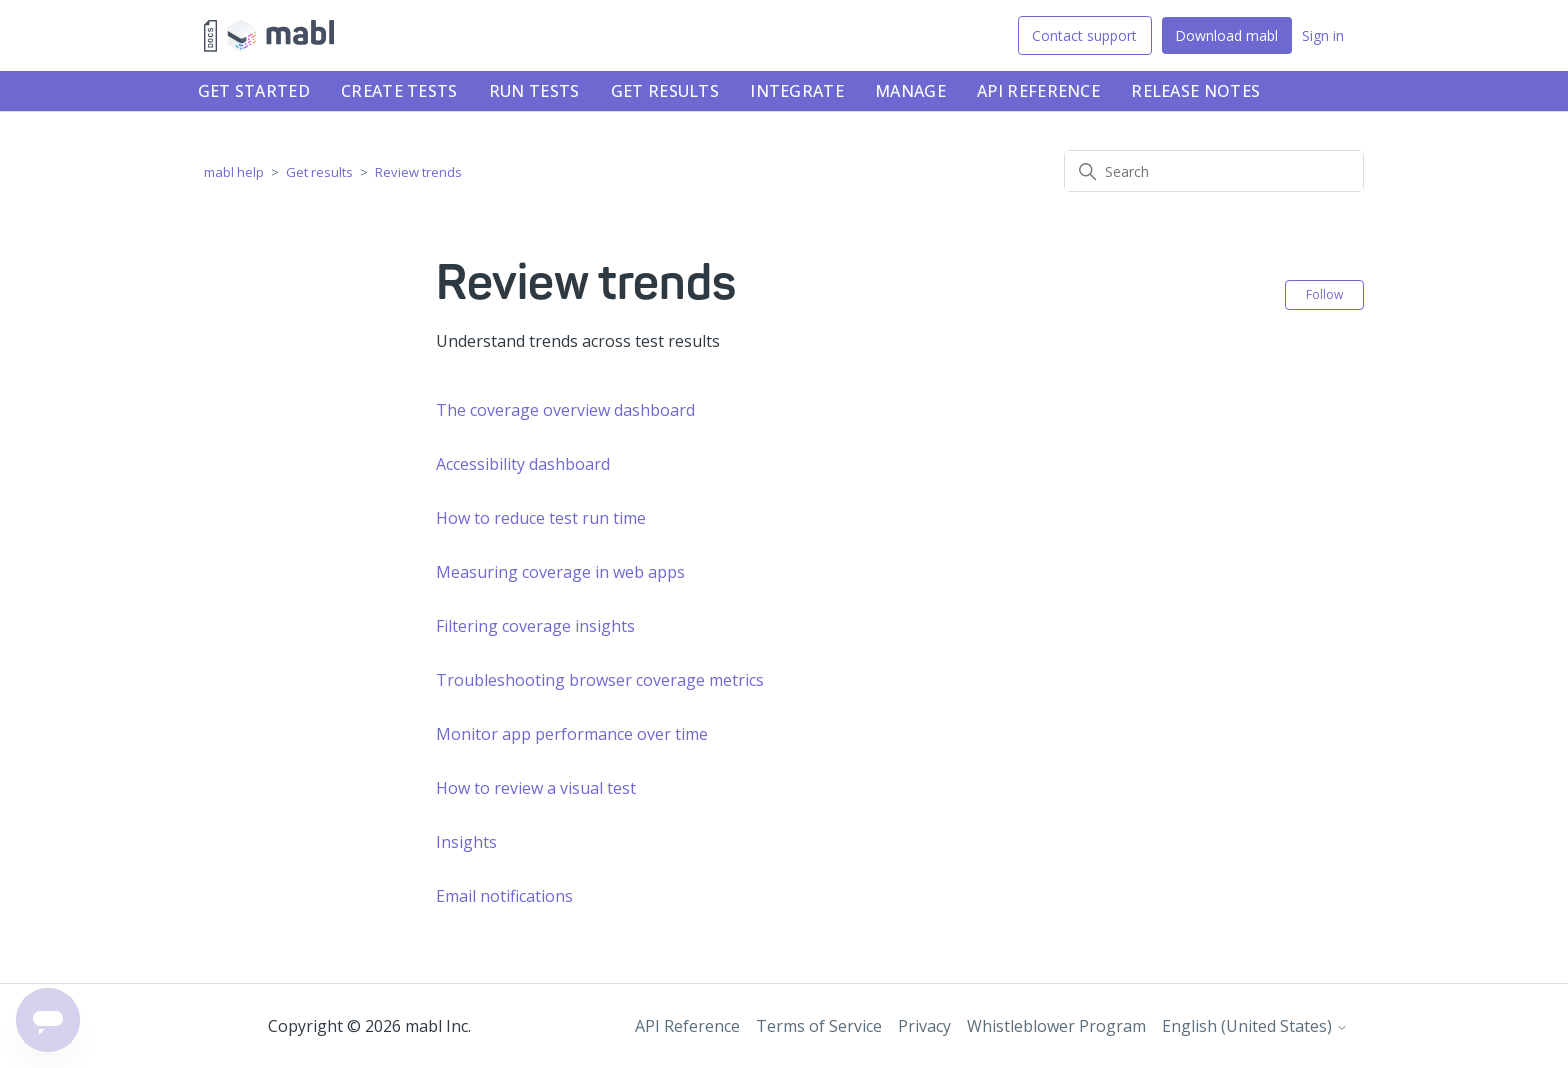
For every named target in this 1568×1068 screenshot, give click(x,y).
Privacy (924, 1026)
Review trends (418, 172)
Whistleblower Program (1056, 1026)
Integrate (797, 91)
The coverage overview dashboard (565, 410)
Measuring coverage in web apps (560, 572)
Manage (910, 91)
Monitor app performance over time (572, 734)
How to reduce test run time (541, 518)
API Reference (1038, 91)
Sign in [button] (1323, 35)
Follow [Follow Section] (1324, 294)
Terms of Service (819, 1026)
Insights (466, 842)
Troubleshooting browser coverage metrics (600, 680)
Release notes (1195, 91)
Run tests (534, 91)
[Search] (1214, 171)
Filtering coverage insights (535, 626)
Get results (665, 91)
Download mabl (1226, 35)
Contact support (1084, 35)
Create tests (399, 91)
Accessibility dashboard (523, 464)
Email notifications (504, 896)
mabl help (234, 172)
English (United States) (1255, 1026)
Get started (254, 91)
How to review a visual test (536, 788)
